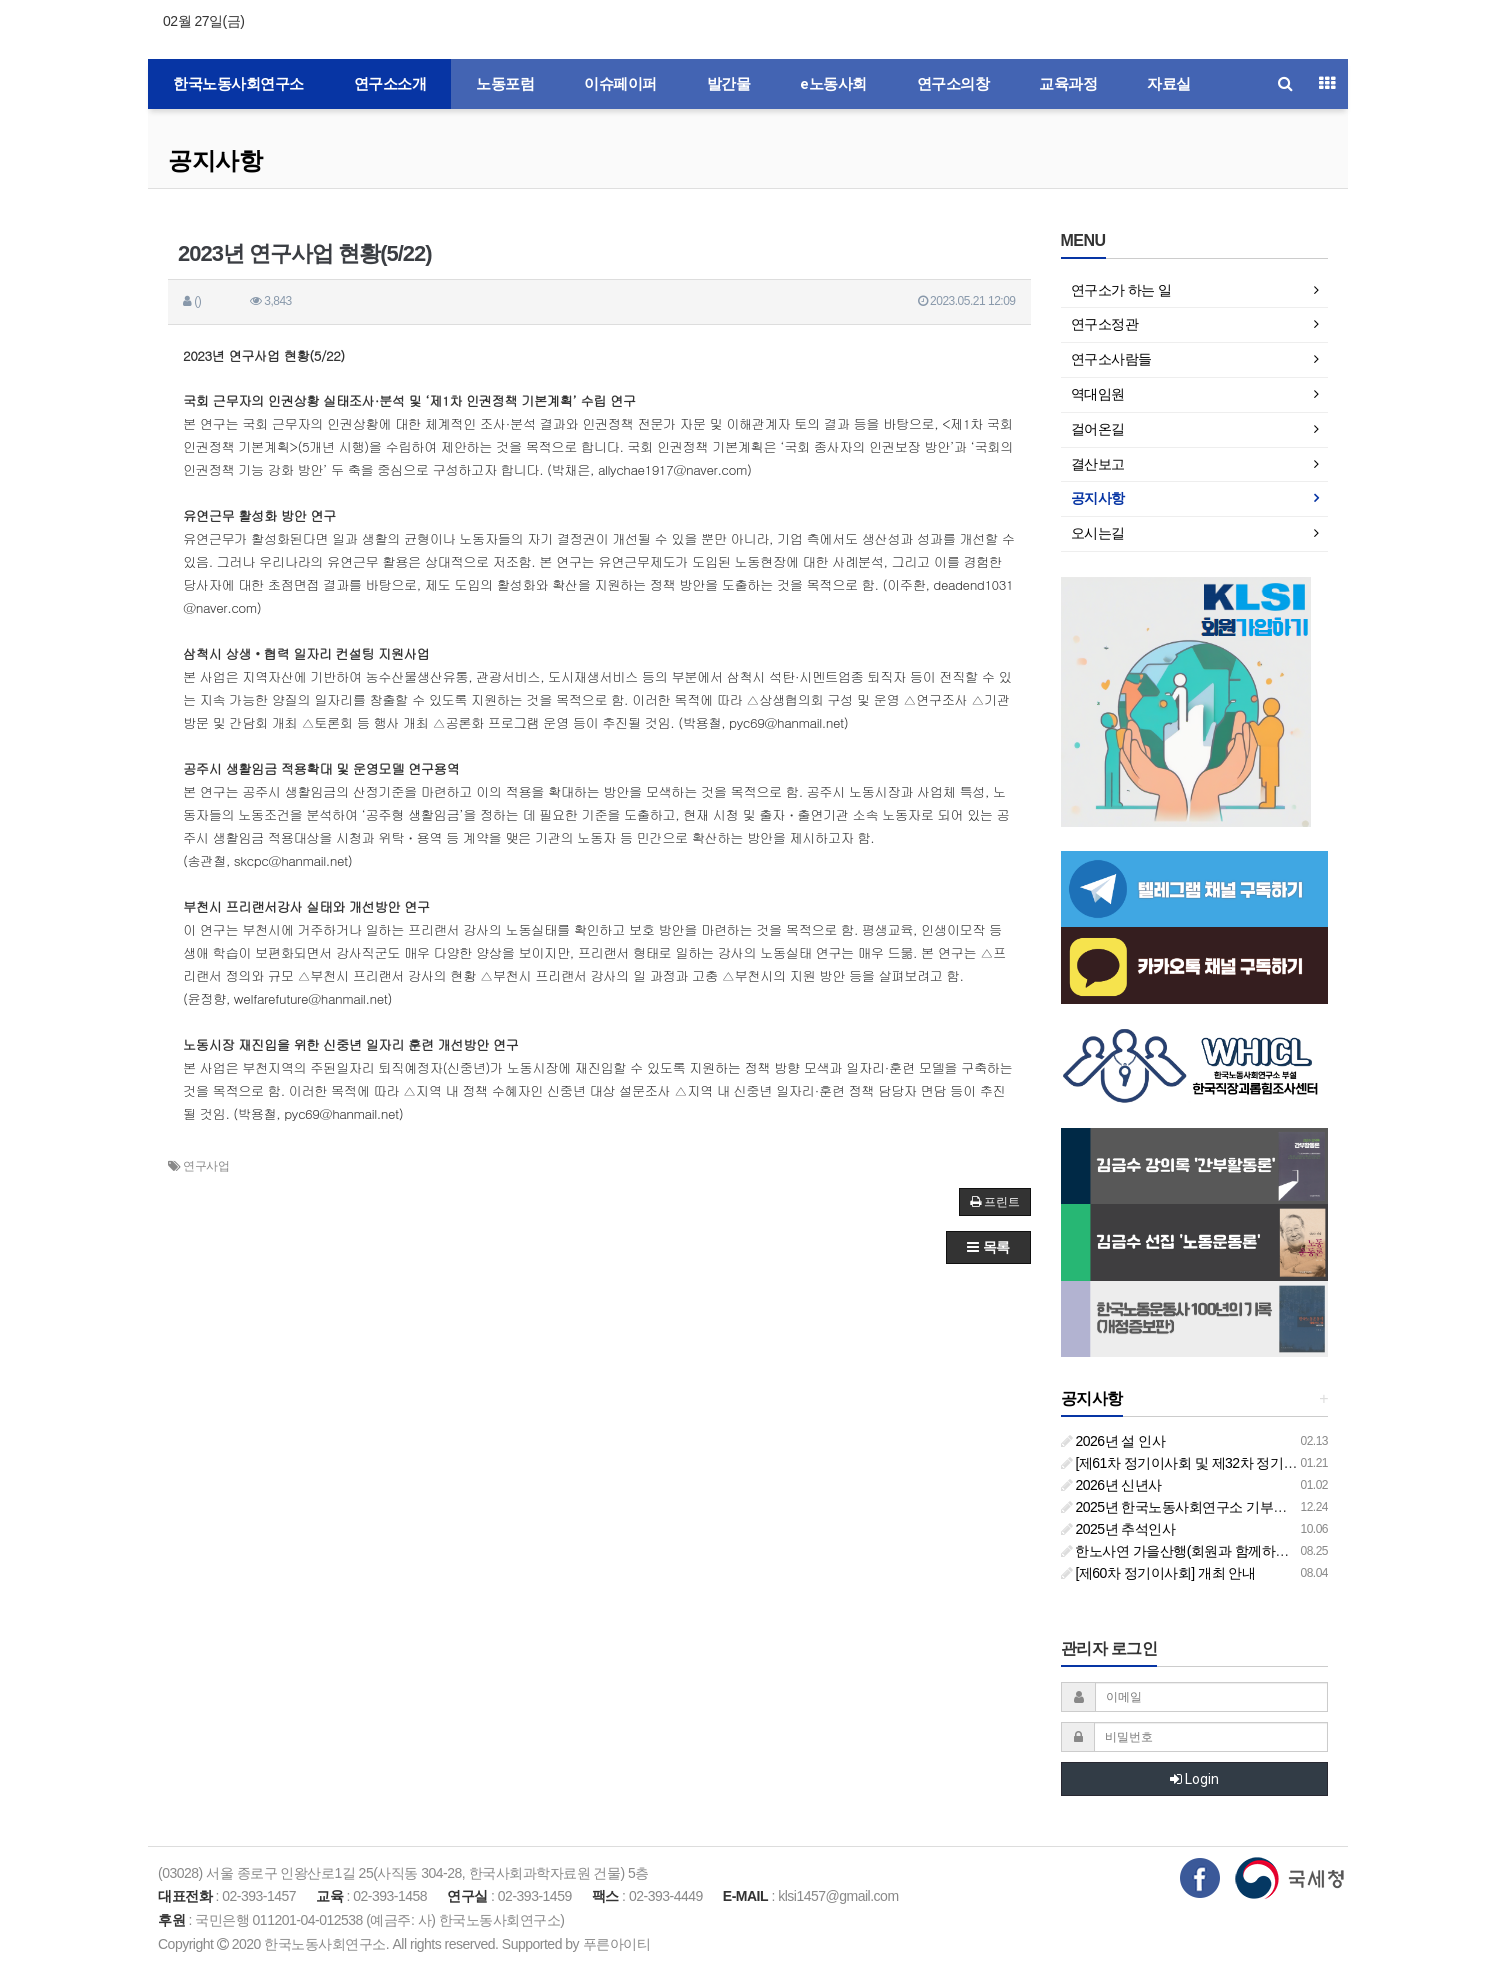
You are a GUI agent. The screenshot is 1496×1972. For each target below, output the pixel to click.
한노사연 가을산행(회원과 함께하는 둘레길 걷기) (1214, 1551)
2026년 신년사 (1111, 1485)
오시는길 (1098, 533)
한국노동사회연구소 (238, 84)
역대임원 (1098, 394)
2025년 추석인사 (1118, 1529)
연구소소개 (390, 84)
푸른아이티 (617, 1944)
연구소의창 (953, 84)
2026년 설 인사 (1113, 1441)
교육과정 (1068, 84)
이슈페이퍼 (620, 84)
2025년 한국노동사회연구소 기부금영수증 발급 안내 (1225, 1507)
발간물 (729, 84)
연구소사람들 (1111, 359)
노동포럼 (505, 84)
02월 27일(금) (203, 21)
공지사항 (215, 160)
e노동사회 (833, 84)
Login (1194, 1779)
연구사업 (206, 1166)
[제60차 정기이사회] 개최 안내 (1158, 1573)
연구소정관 (1105, 324)
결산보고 (1098, 464)
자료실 (1169, 84)
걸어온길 (1098, 429)
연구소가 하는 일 (1121, 290)
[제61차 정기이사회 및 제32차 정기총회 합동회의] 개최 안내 (1247, 1463)
